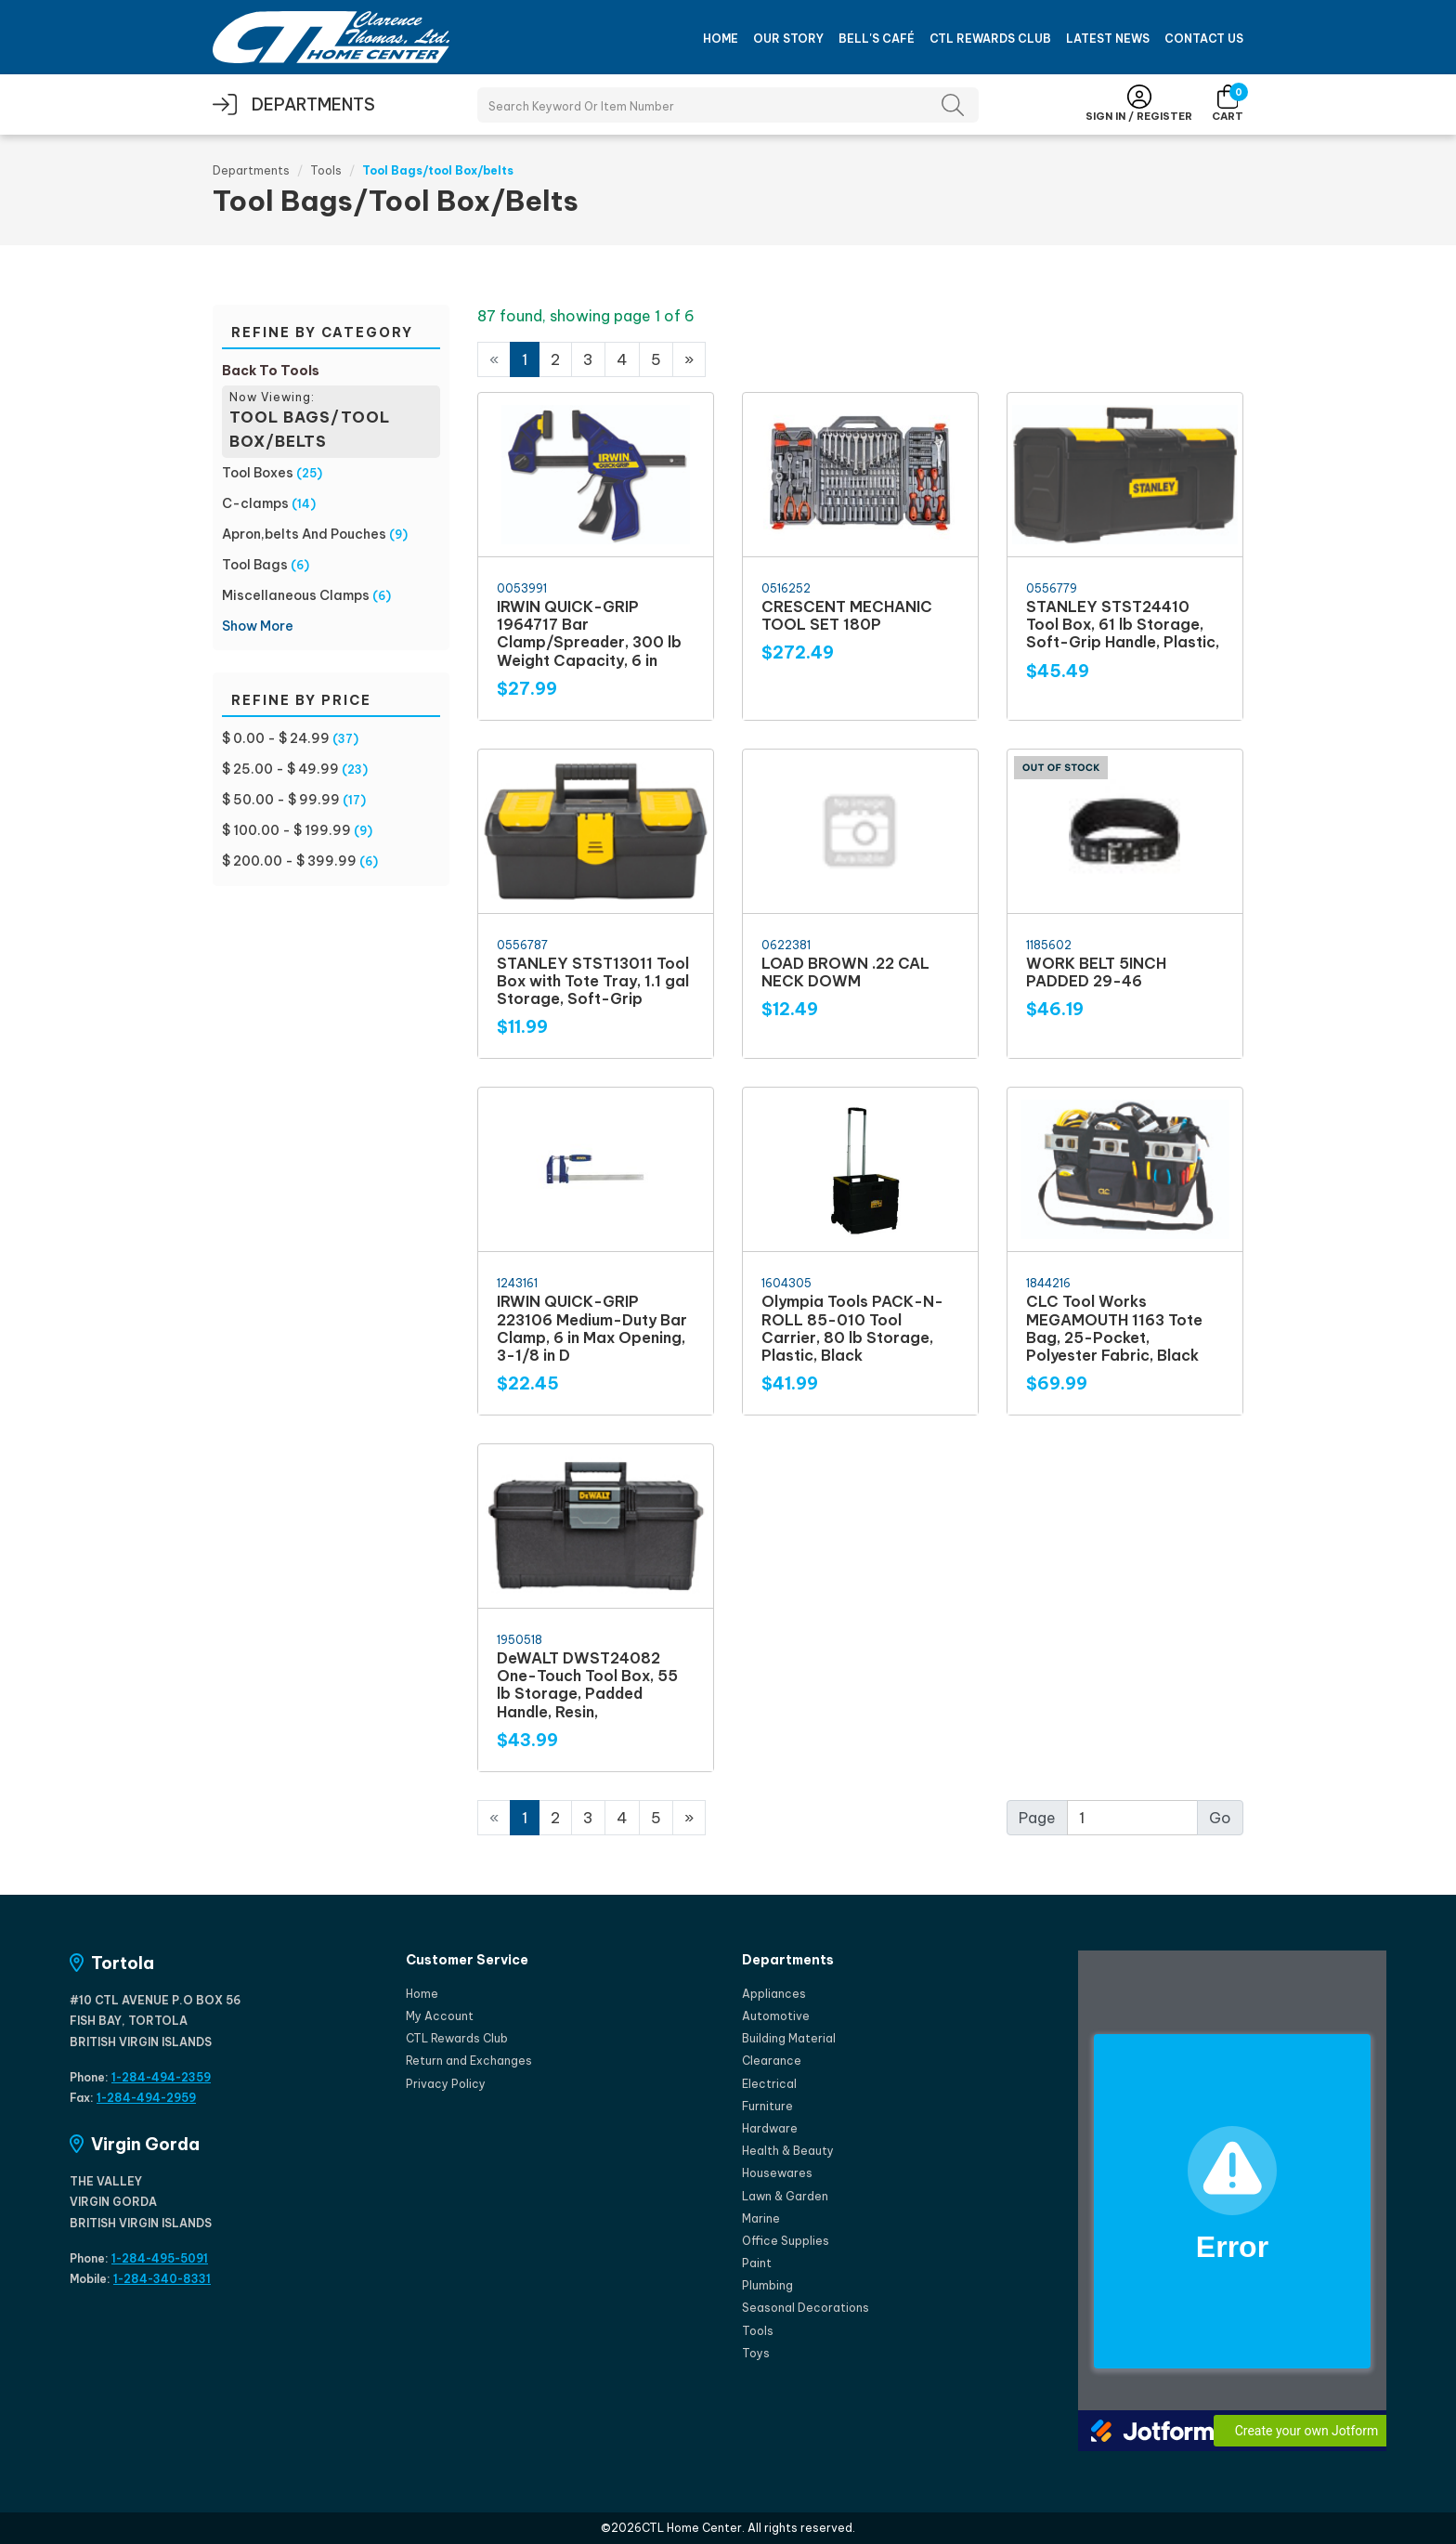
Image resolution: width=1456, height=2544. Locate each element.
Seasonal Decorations (805, 2308)
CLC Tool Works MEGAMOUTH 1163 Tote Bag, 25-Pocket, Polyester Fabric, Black (1114, 1328)
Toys (756, 2353)
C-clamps (255, 503)
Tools (326, 170)
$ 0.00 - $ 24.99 (276, 738)
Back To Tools (270, 370)
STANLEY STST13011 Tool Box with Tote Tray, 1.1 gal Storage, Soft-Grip (593, 981)
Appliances (774, 1994)
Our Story (788, 39)
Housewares (777, 2173)
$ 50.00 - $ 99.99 (281, 799)
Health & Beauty (788, 2151)
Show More (257, 626)
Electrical (769, 2084)
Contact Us (1203, 39)
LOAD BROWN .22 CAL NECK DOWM (845, 972)
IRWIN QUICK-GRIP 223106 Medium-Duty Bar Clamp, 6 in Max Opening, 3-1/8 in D (592, 1328)
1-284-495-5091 (159, 2258)
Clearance (771, 2061)
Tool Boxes (257, 472)
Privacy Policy (446, 2084)
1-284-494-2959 (146, 2098)
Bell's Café (876, 39)
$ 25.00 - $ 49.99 (280, 769)
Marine (761, 2218)
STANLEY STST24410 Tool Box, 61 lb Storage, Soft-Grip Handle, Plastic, (1122, 624)
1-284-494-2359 (161, 2077)
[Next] (689, 359)
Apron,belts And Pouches (304, 534)
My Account (440, 2016)
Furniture (767, 2106)
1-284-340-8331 (162, 2279)
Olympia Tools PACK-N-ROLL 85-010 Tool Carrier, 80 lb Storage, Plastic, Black (852, 1328)
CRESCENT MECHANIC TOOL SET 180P (846, 615)
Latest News (1108, 39)
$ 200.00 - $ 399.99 (289, 861)
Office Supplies (785, 2241)
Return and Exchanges (469, 2061)
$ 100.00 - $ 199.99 (286, 830)
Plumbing (767, 2285)
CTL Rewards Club (990, 39)
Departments (251, 170)
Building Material (789, 2038)
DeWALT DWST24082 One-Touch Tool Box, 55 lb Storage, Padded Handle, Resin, (587, 1685)
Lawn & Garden (785, 2196)
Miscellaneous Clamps (296, 595)
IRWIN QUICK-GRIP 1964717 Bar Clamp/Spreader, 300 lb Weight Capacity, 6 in (589, 633)
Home (720, 39)
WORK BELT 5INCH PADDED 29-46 (1096, 972)
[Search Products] (728, 105)
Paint (757, 2263)
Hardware (770, 2128)
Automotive (776, 2016)
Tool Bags (255, 564)
